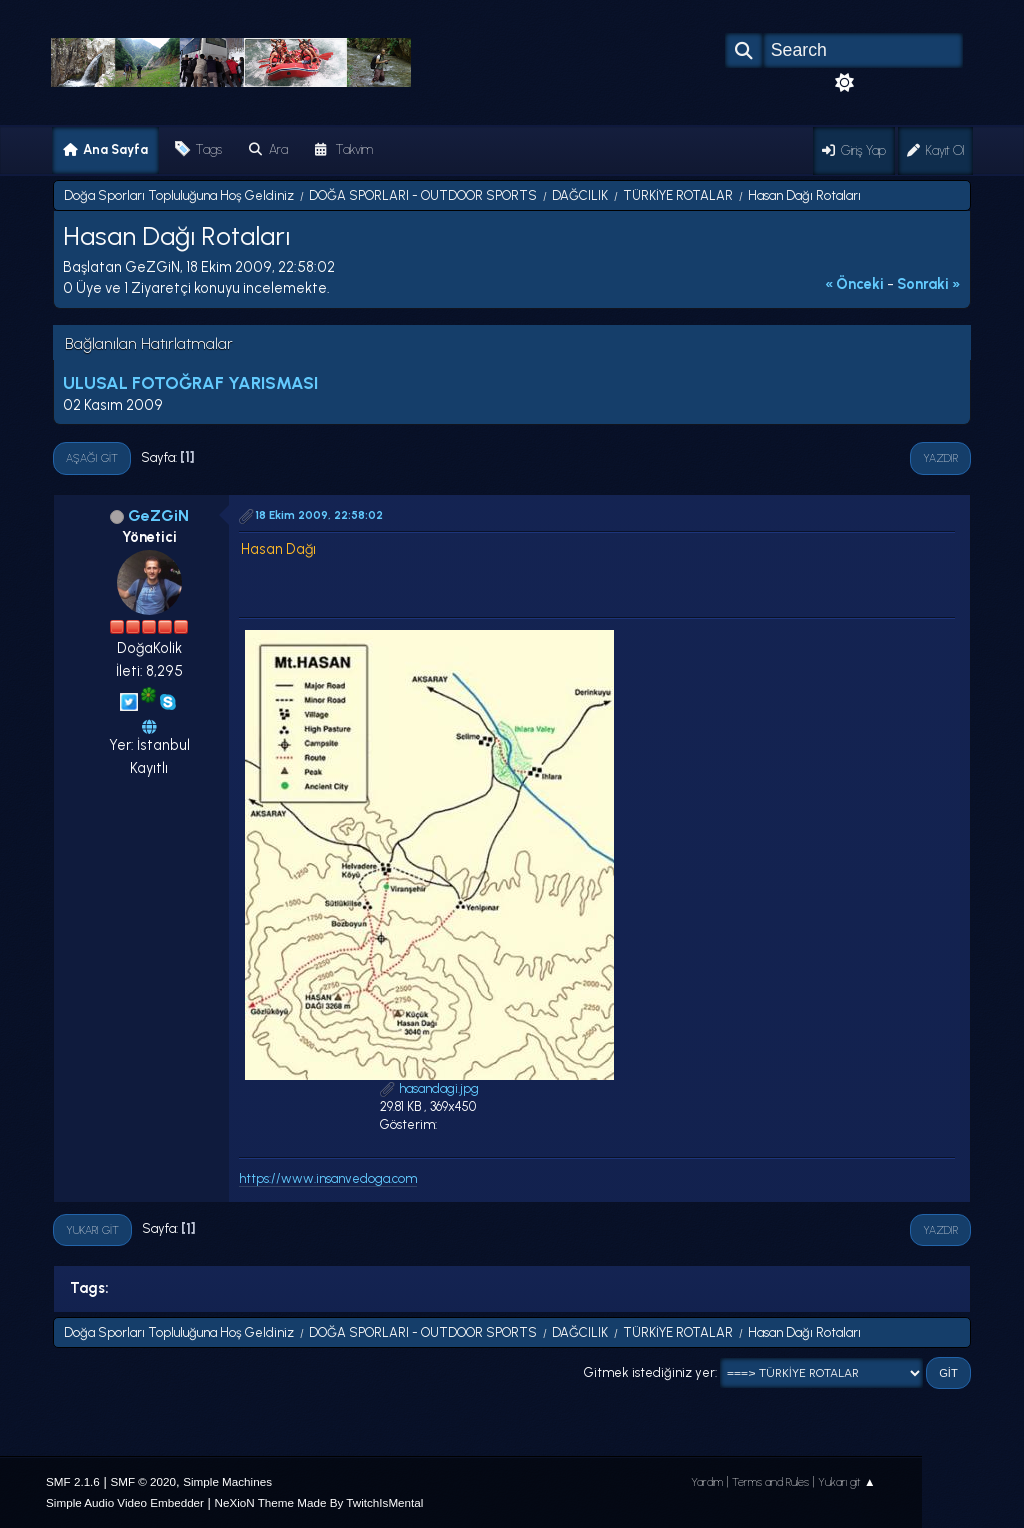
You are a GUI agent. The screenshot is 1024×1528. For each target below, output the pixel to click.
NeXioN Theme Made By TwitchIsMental (319, 1502)
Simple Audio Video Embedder (125, 1502)
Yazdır (940, 458)
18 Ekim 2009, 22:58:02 (319, 515)
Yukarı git (92, 1230)
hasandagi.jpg (429, 1088)
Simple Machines (227, 1481)
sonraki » (929, 284)
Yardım (707, 1482)
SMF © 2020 (143, 1481)
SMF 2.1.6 (73, 1481)
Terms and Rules (770, 1482)
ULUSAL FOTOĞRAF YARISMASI (190, 383)
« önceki (854, 284)
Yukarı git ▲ (847, 1482)
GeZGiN (158, 515)
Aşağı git (92, 458)
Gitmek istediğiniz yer (649, 1372)
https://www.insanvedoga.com (328, 1178)
